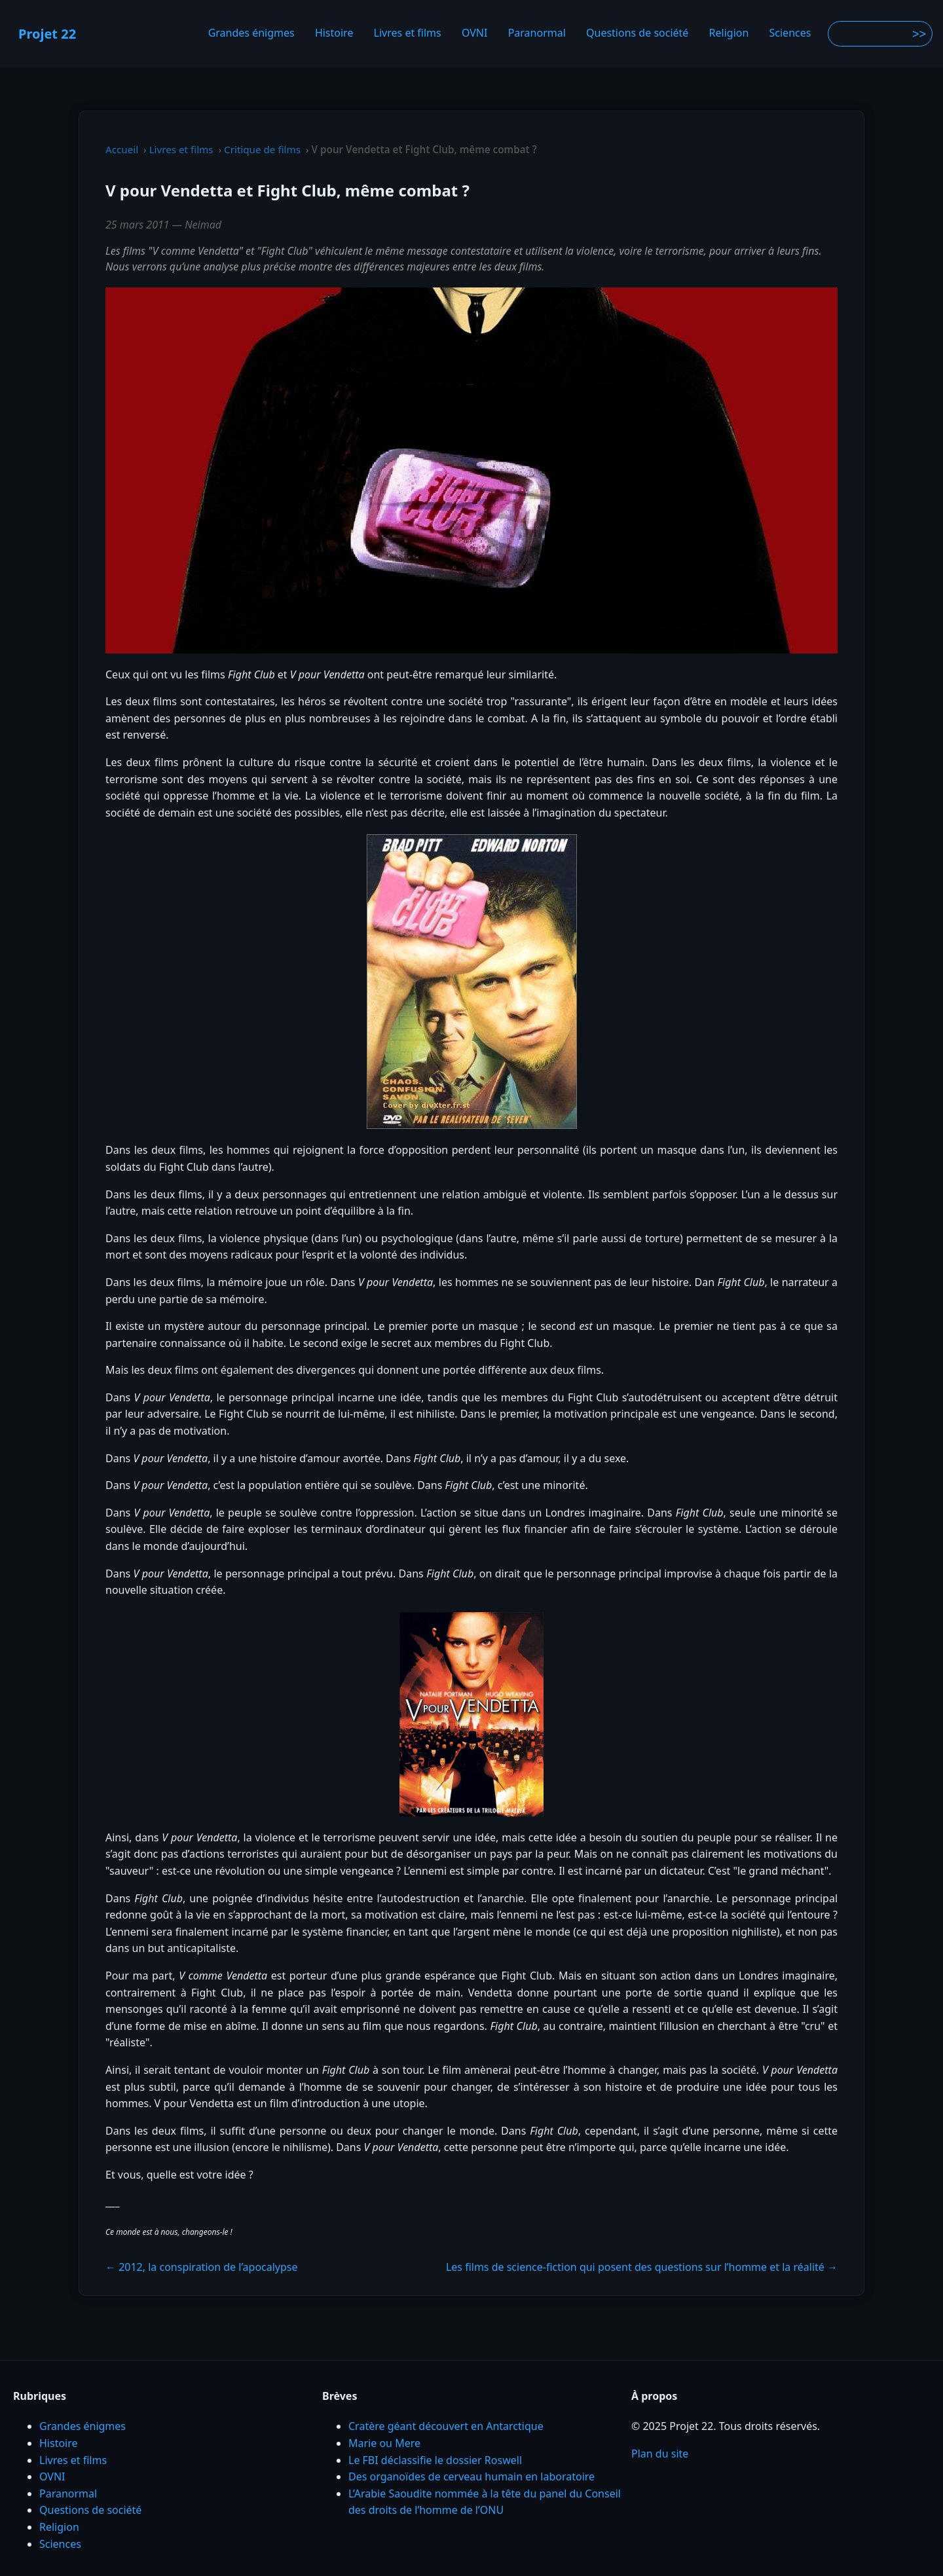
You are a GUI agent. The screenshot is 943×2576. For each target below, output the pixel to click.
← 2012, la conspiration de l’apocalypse (201, 2267)
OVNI (475, 33)
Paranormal (537, 33)
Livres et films (407, 33)
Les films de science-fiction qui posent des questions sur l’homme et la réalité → (642, 2267)
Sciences (790, 33)
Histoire (334, 33)
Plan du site (659, 2453)
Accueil (121, 149)
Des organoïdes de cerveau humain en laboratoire (471, 2476)
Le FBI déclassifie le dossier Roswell (435, 2460)
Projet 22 (47, 34)
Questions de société (637, 33)
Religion (729, 33)
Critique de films (262, 149)
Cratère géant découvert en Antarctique (446, 2426)
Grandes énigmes (251, 33)
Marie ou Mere (384, 2443)
